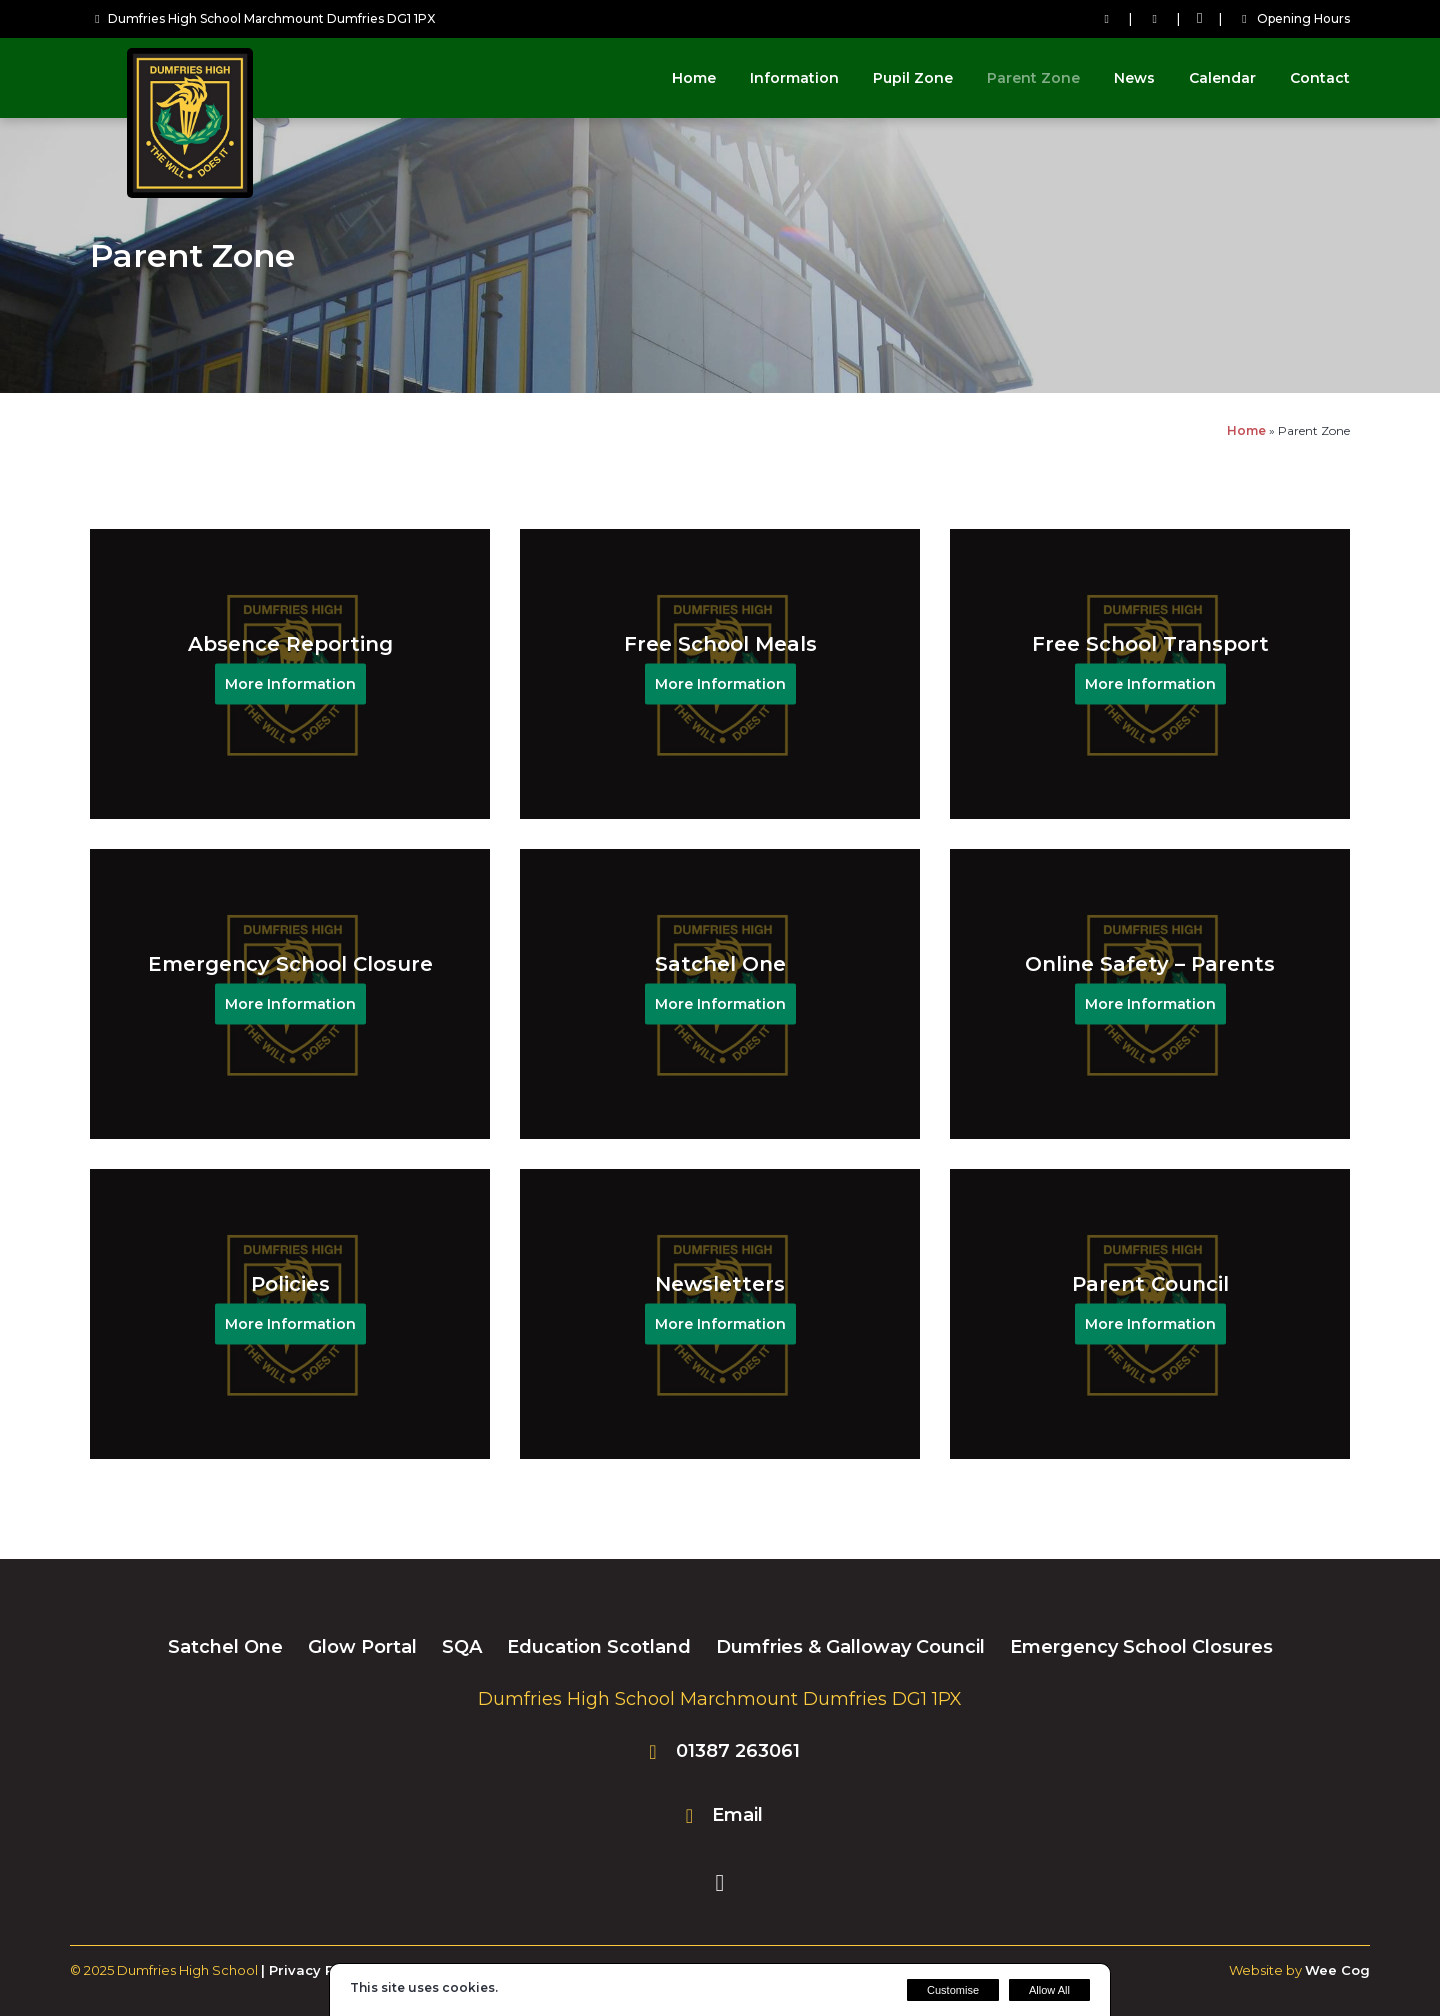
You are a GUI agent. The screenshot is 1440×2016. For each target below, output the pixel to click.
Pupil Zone (913, 78)
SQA (462, 1647)
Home (694, 78)
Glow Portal (362, 1647)
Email (737, 1815)
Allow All (1049, 1990)
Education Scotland (599, 1647)
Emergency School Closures (1141, 1647)
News (1134, 78)
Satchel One (225, 1647)
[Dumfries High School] (190, 192)
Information (794, 78)
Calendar (1222, 78)
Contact (1320, 78)
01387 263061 (738, 1751)
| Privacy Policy (314, 1970)
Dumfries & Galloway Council (850, 1647)
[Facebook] (1199, 19)
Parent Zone (1033, 78)
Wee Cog (1337, 1970)
